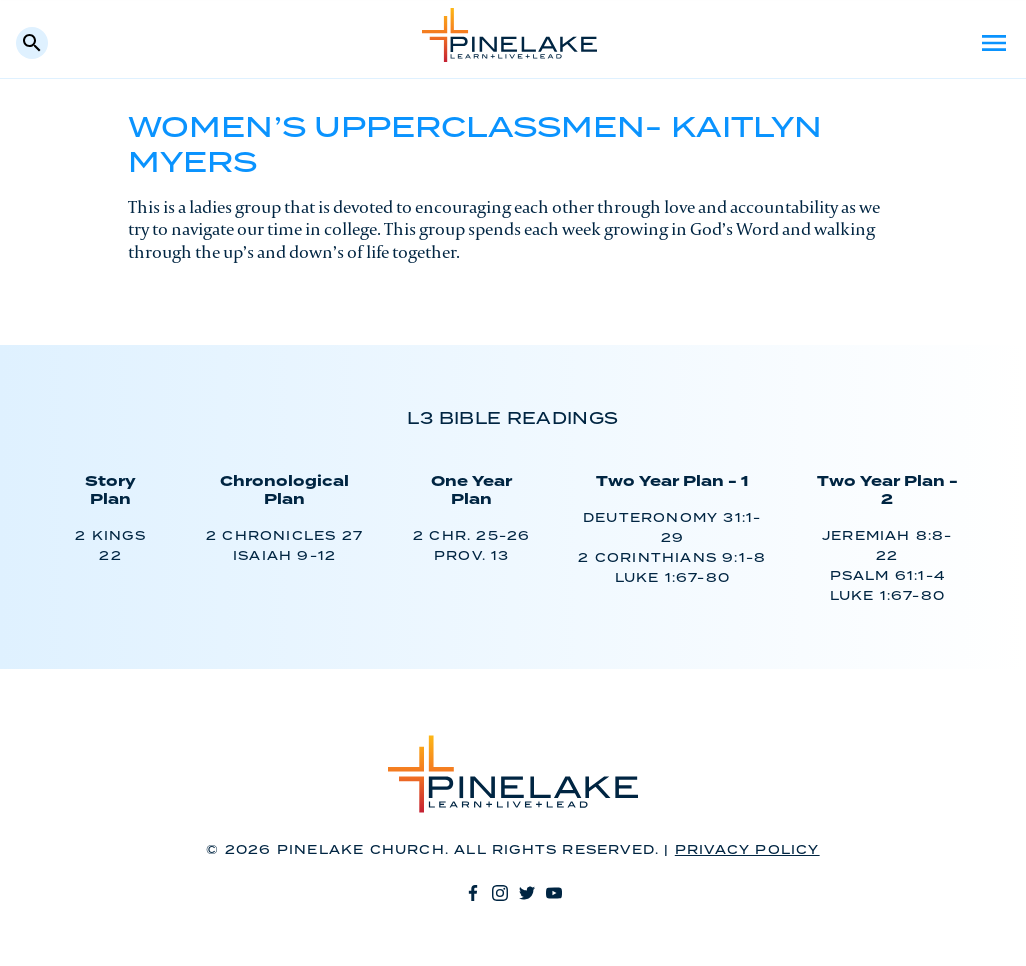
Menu (994, 43)
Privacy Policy (747, 850)
